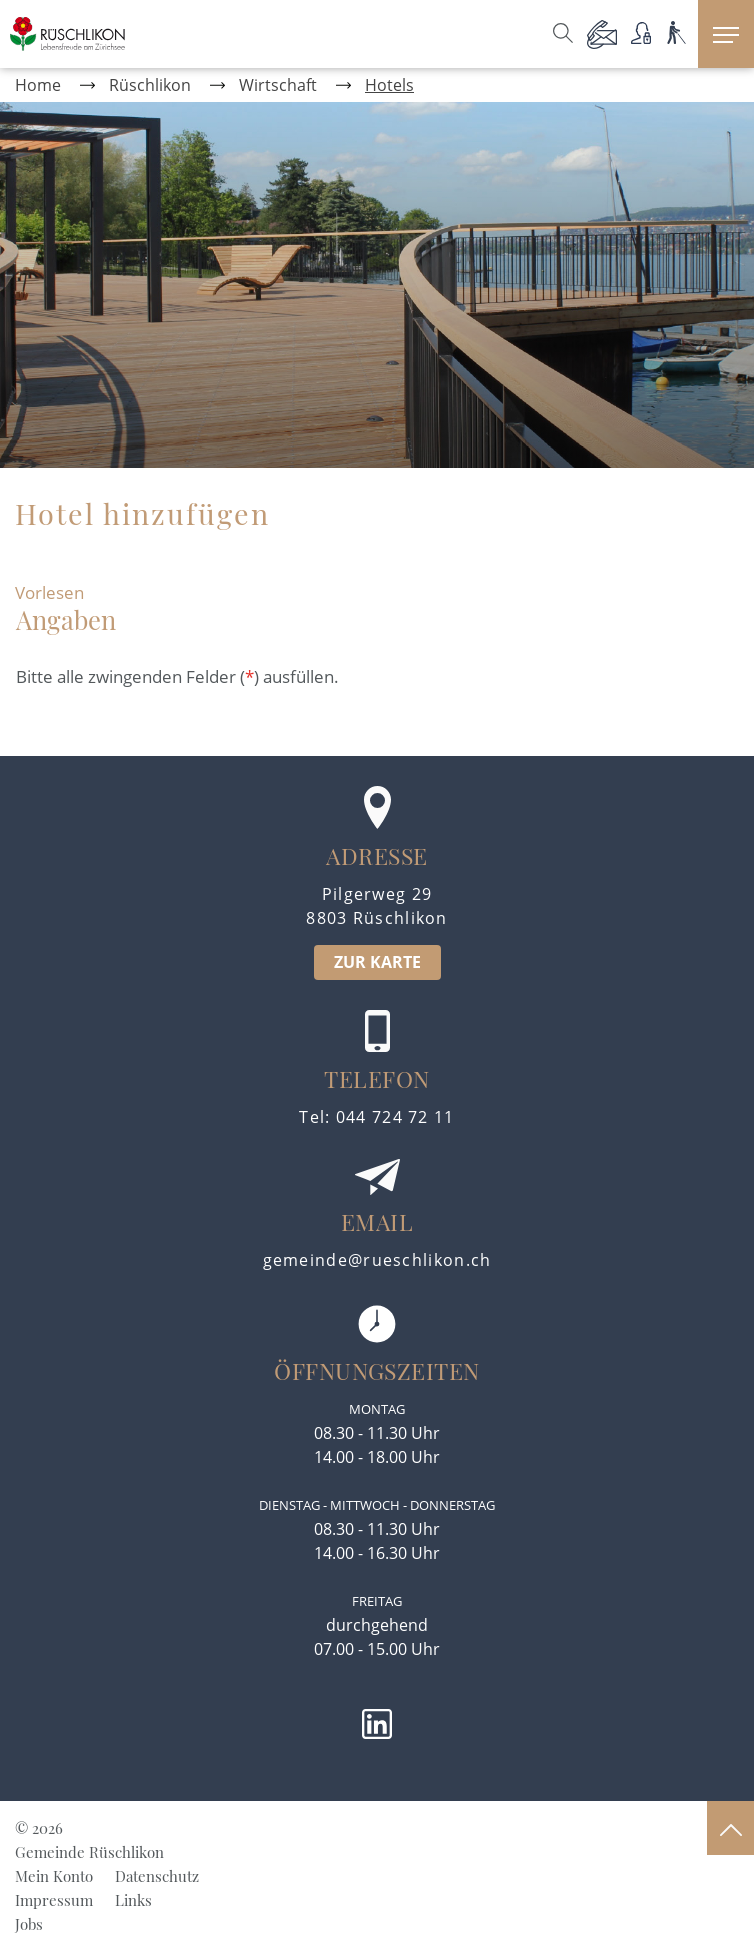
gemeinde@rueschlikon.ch (377, 1260)
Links (133, 1900)
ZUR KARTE (377, 962)
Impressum (54, 1900)
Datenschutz (157, 1876)
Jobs (29, 1924)
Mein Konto (54, 1876)
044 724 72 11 (395, 1117)
